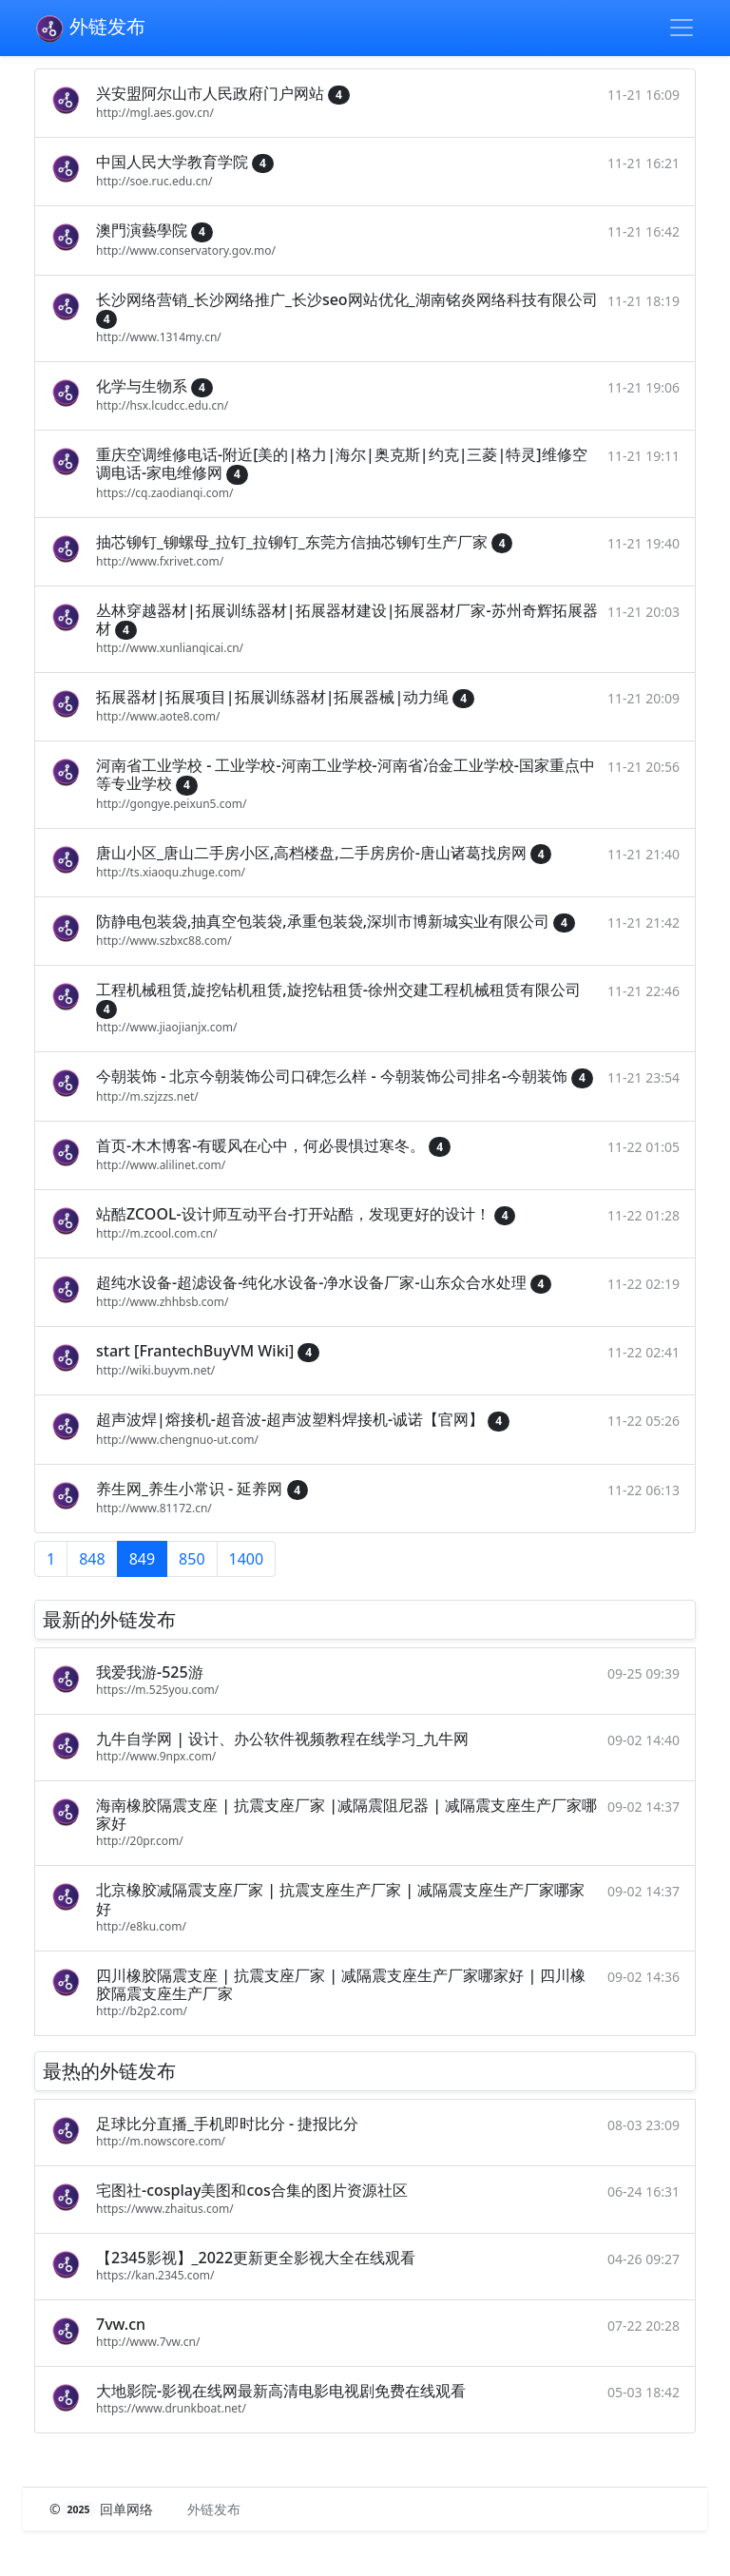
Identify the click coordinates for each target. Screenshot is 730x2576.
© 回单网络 (103, 2509)
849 (142, 1558)
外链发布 (89, 28)
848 (92, 1558)
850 (191, 1558)
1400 (246, 1558)
